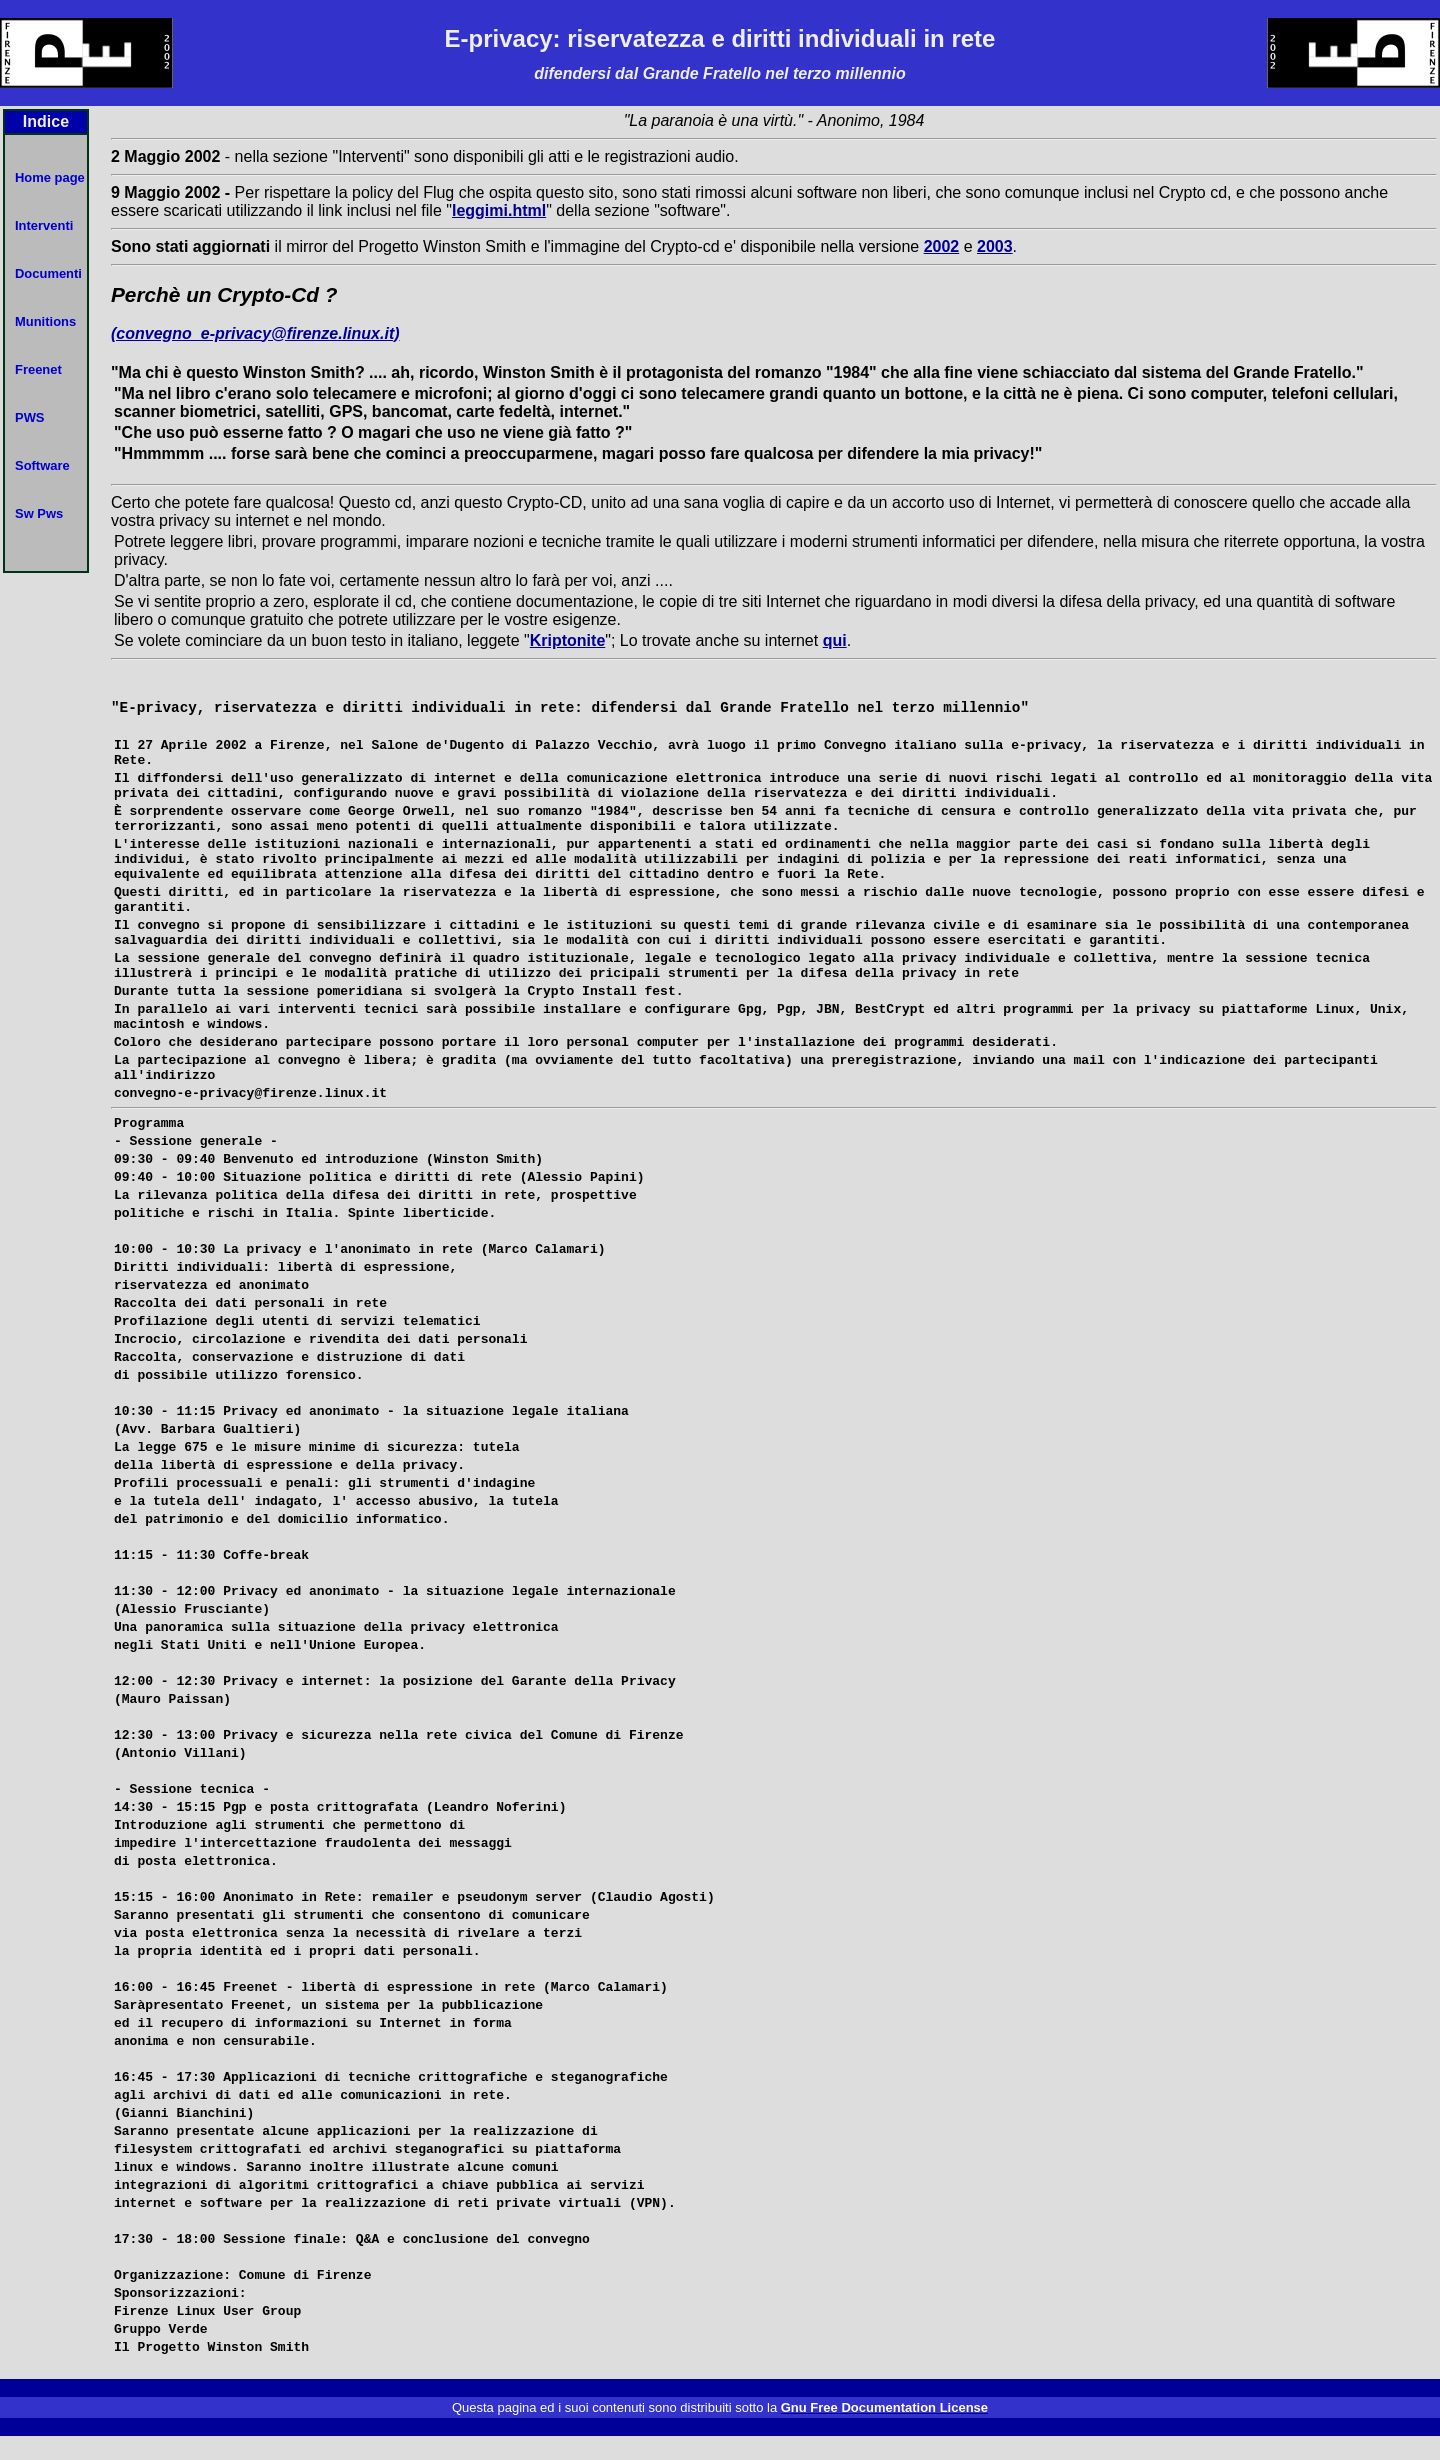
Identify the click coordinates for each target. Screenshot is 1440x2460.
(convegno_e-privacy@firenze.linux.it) (255, 333)
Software (42, 465)
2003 (995, 246)
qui (835, 640)
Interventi (44, 225)
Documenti (48, 273)
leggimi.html (499, 210)
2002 (942, 246)
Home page (50, 177)
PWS (30, 417)
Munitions (45, 321)
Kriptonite (568, 640)
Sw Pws (39, 513)
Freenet (38, 369)
